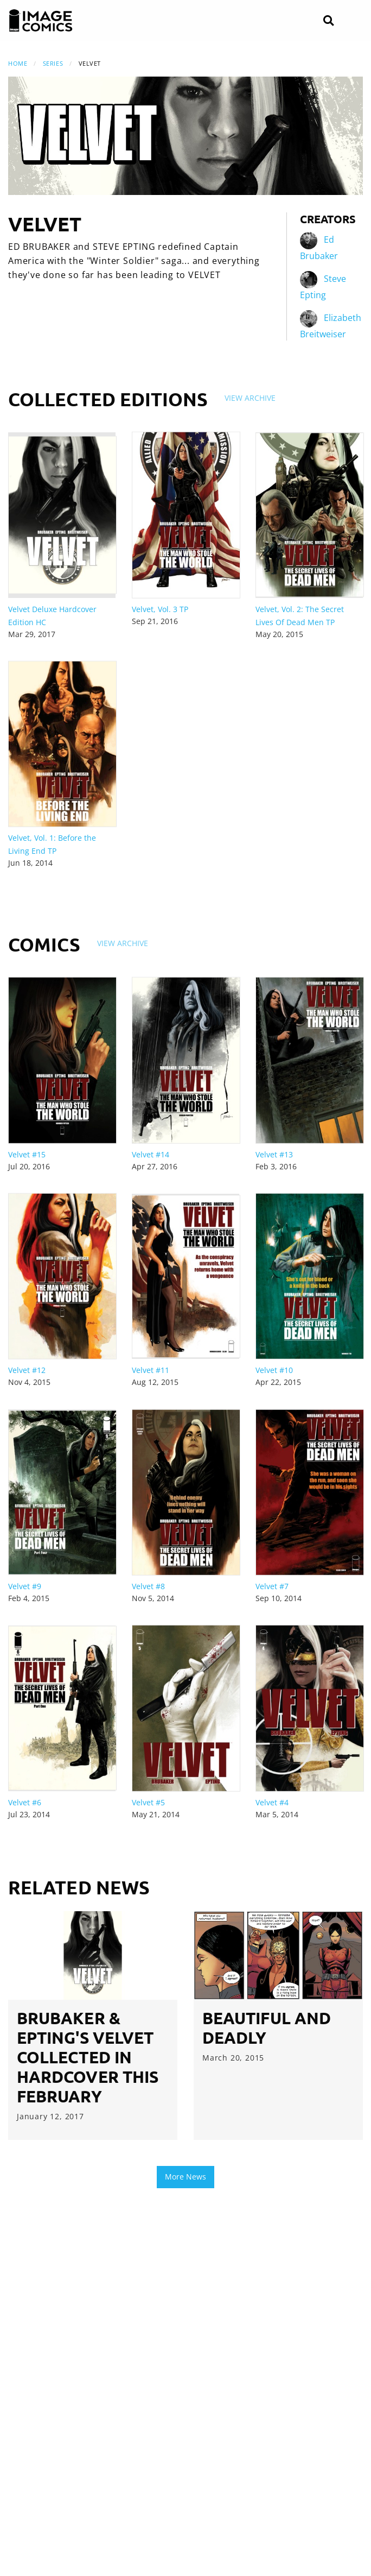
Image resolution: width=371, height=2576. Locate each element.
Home (17, 63)
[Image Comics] (40, 20)
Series (53, 63)
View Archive (250, 398)
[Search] (328, 21)
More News (185, 2176)
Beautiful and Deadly (266, 2028)
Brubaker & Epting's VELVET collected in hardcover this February (87, 2057)
